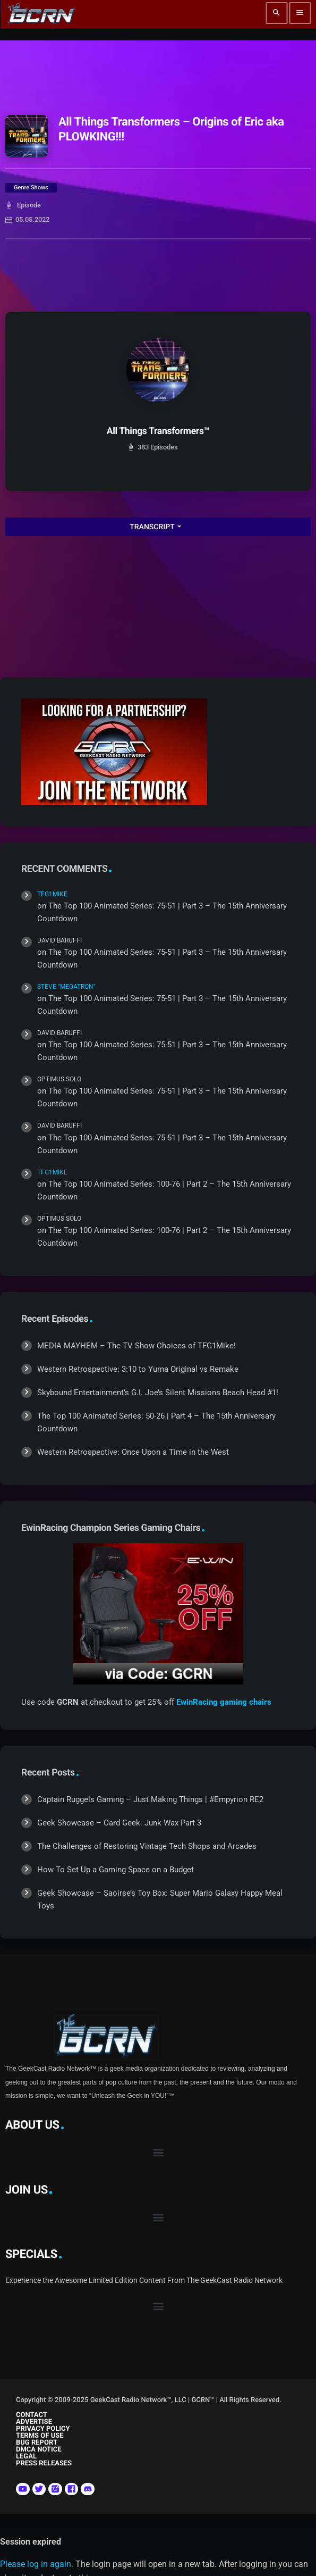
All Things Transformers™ (158, 431)
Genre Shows (31, 187)
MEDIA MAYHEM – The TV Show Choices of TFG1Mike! (136, 1345)
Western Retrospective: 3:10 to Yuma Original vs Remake (137, 1369)
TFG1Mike (52, 894)
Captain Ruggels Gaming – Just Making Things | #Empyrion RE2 (150, 1799)
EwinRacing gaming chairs (223, 1702)
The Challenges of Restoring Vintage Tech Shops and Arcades (147, 1846)
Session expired (30, 2542)
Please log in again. (36, 2564)
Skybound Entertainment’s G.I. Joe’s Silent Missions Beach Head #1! (157, 1392)
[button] (158, 2153)
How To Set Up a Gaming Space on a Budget (115, 1869)
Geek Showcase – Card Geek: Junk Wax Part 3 (119, 1823)
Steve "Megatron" (66, 986)
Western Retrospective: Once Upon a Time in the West (133, 1452)
